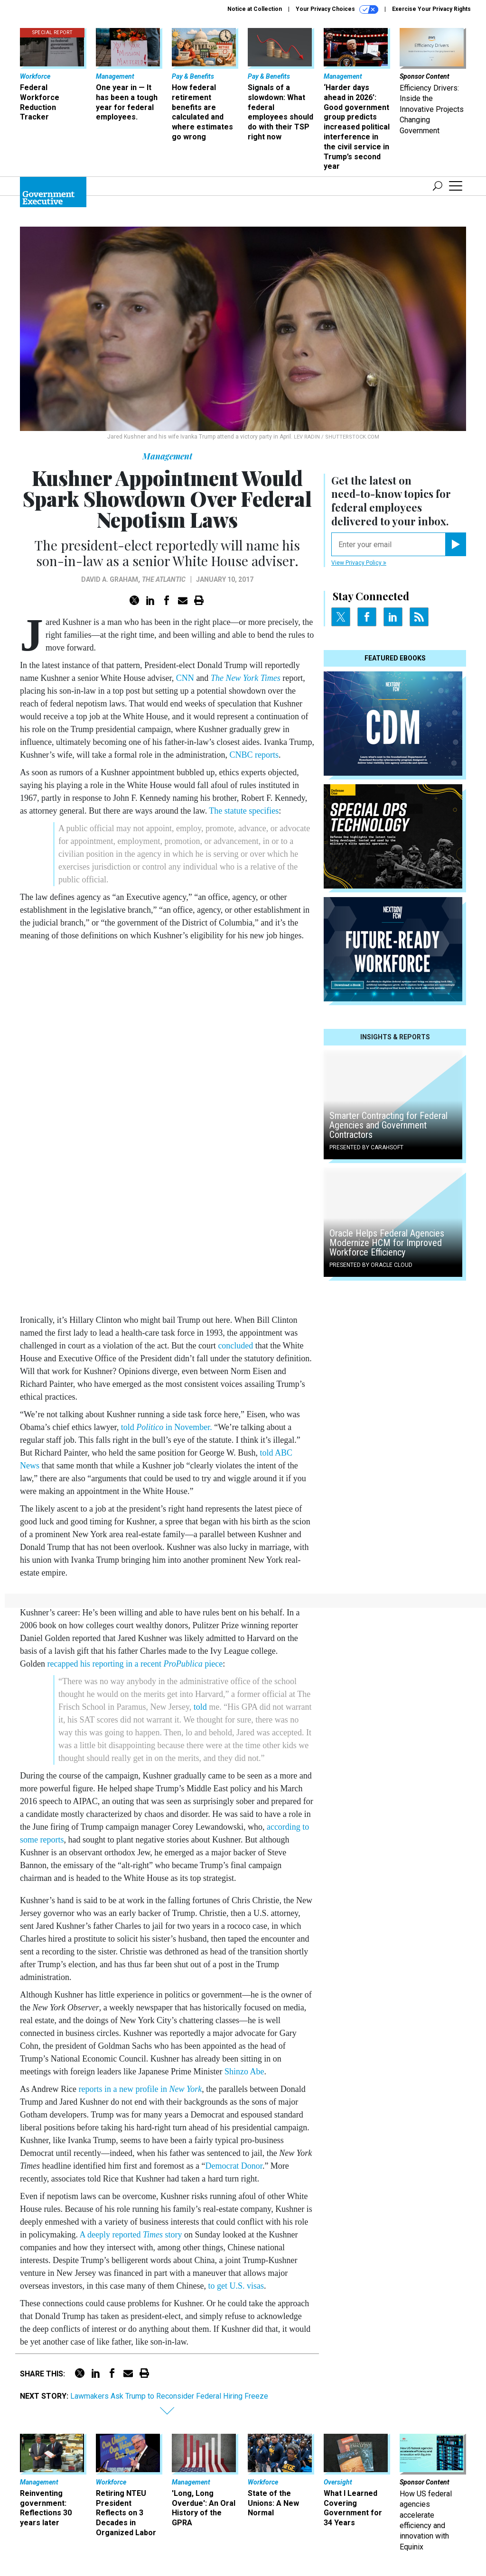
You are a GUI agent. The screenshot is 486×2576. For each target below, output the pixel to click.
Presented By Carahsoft (366, 1147)
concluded (235, 1345)
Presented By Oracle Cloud (370, 1265)
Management (167, 456)
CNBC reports (254, 755)
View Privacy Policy (358, 562)
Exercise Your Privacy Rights (431, 9)
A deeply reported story (132, 2234)
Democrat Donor (233, 2166)
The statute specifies (244, 811)
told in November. (166, 1427)
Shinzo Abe (244, 2071)
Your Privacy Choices (337, 9)
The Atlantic (164, 579)
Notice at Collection (254, 9)
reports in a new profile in (140, 2089)
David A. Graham (109, 579)
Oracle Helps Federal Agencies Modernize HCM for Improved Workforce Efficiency (386, 1243)
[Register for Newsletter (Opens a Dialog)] (455, 544)
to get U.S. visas (236, 2286)
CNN (185, 678)
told (200, 1707)
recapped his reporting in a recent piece (135, 1663)
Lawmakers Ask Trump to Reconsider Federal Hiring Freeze (169, 2396)
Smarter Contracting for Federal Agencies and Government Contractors (388, 1125)
